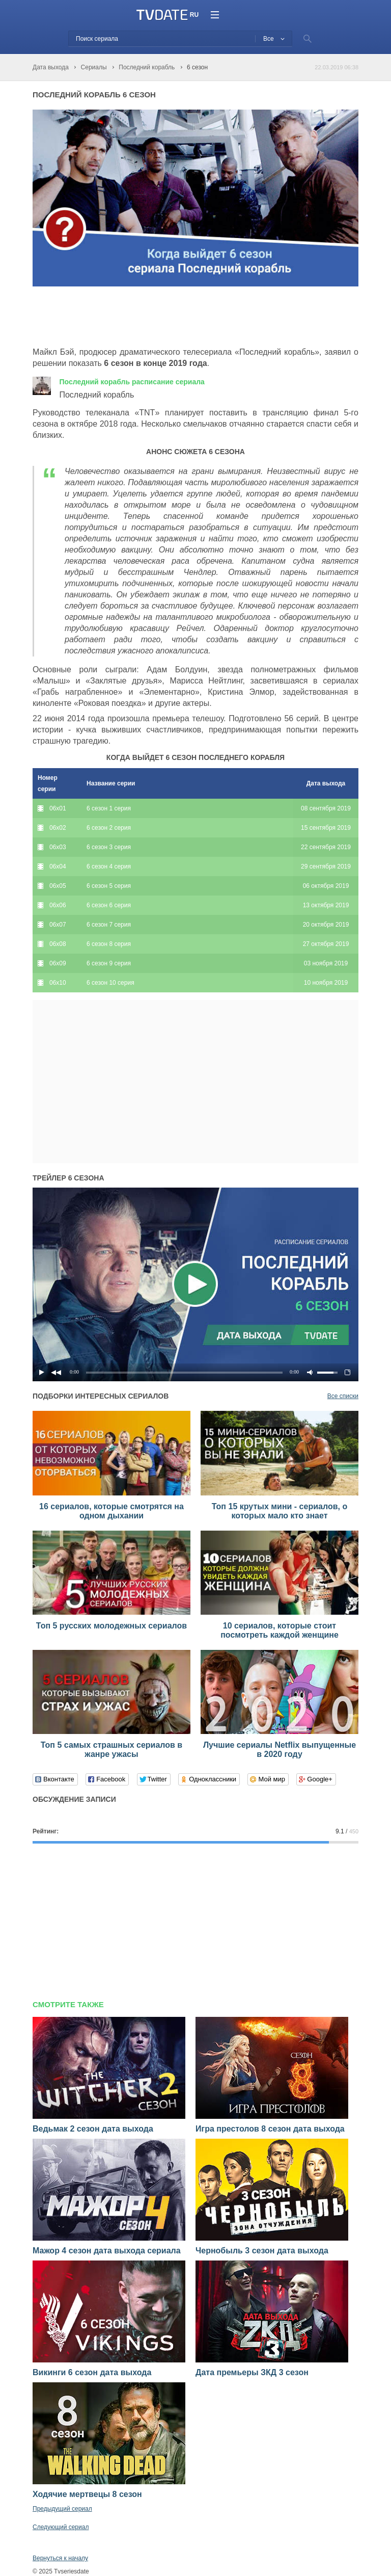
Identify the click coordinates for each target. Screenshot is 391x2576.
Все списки (342, 1396)
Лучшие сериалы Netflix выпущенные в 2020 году (279, 1749)
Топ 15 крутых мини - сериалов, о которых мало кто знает (279, 1511)
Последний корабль (131, 382)
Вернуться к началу (60, 2558)
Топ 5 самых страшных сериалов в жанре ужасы (111, 1749)
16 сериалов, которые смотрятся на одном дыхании (111, 1511)
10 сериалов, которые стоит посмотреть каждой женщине (279, 1630)
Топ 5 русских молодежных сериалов (111, 1625)
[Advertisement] (152, 317)
